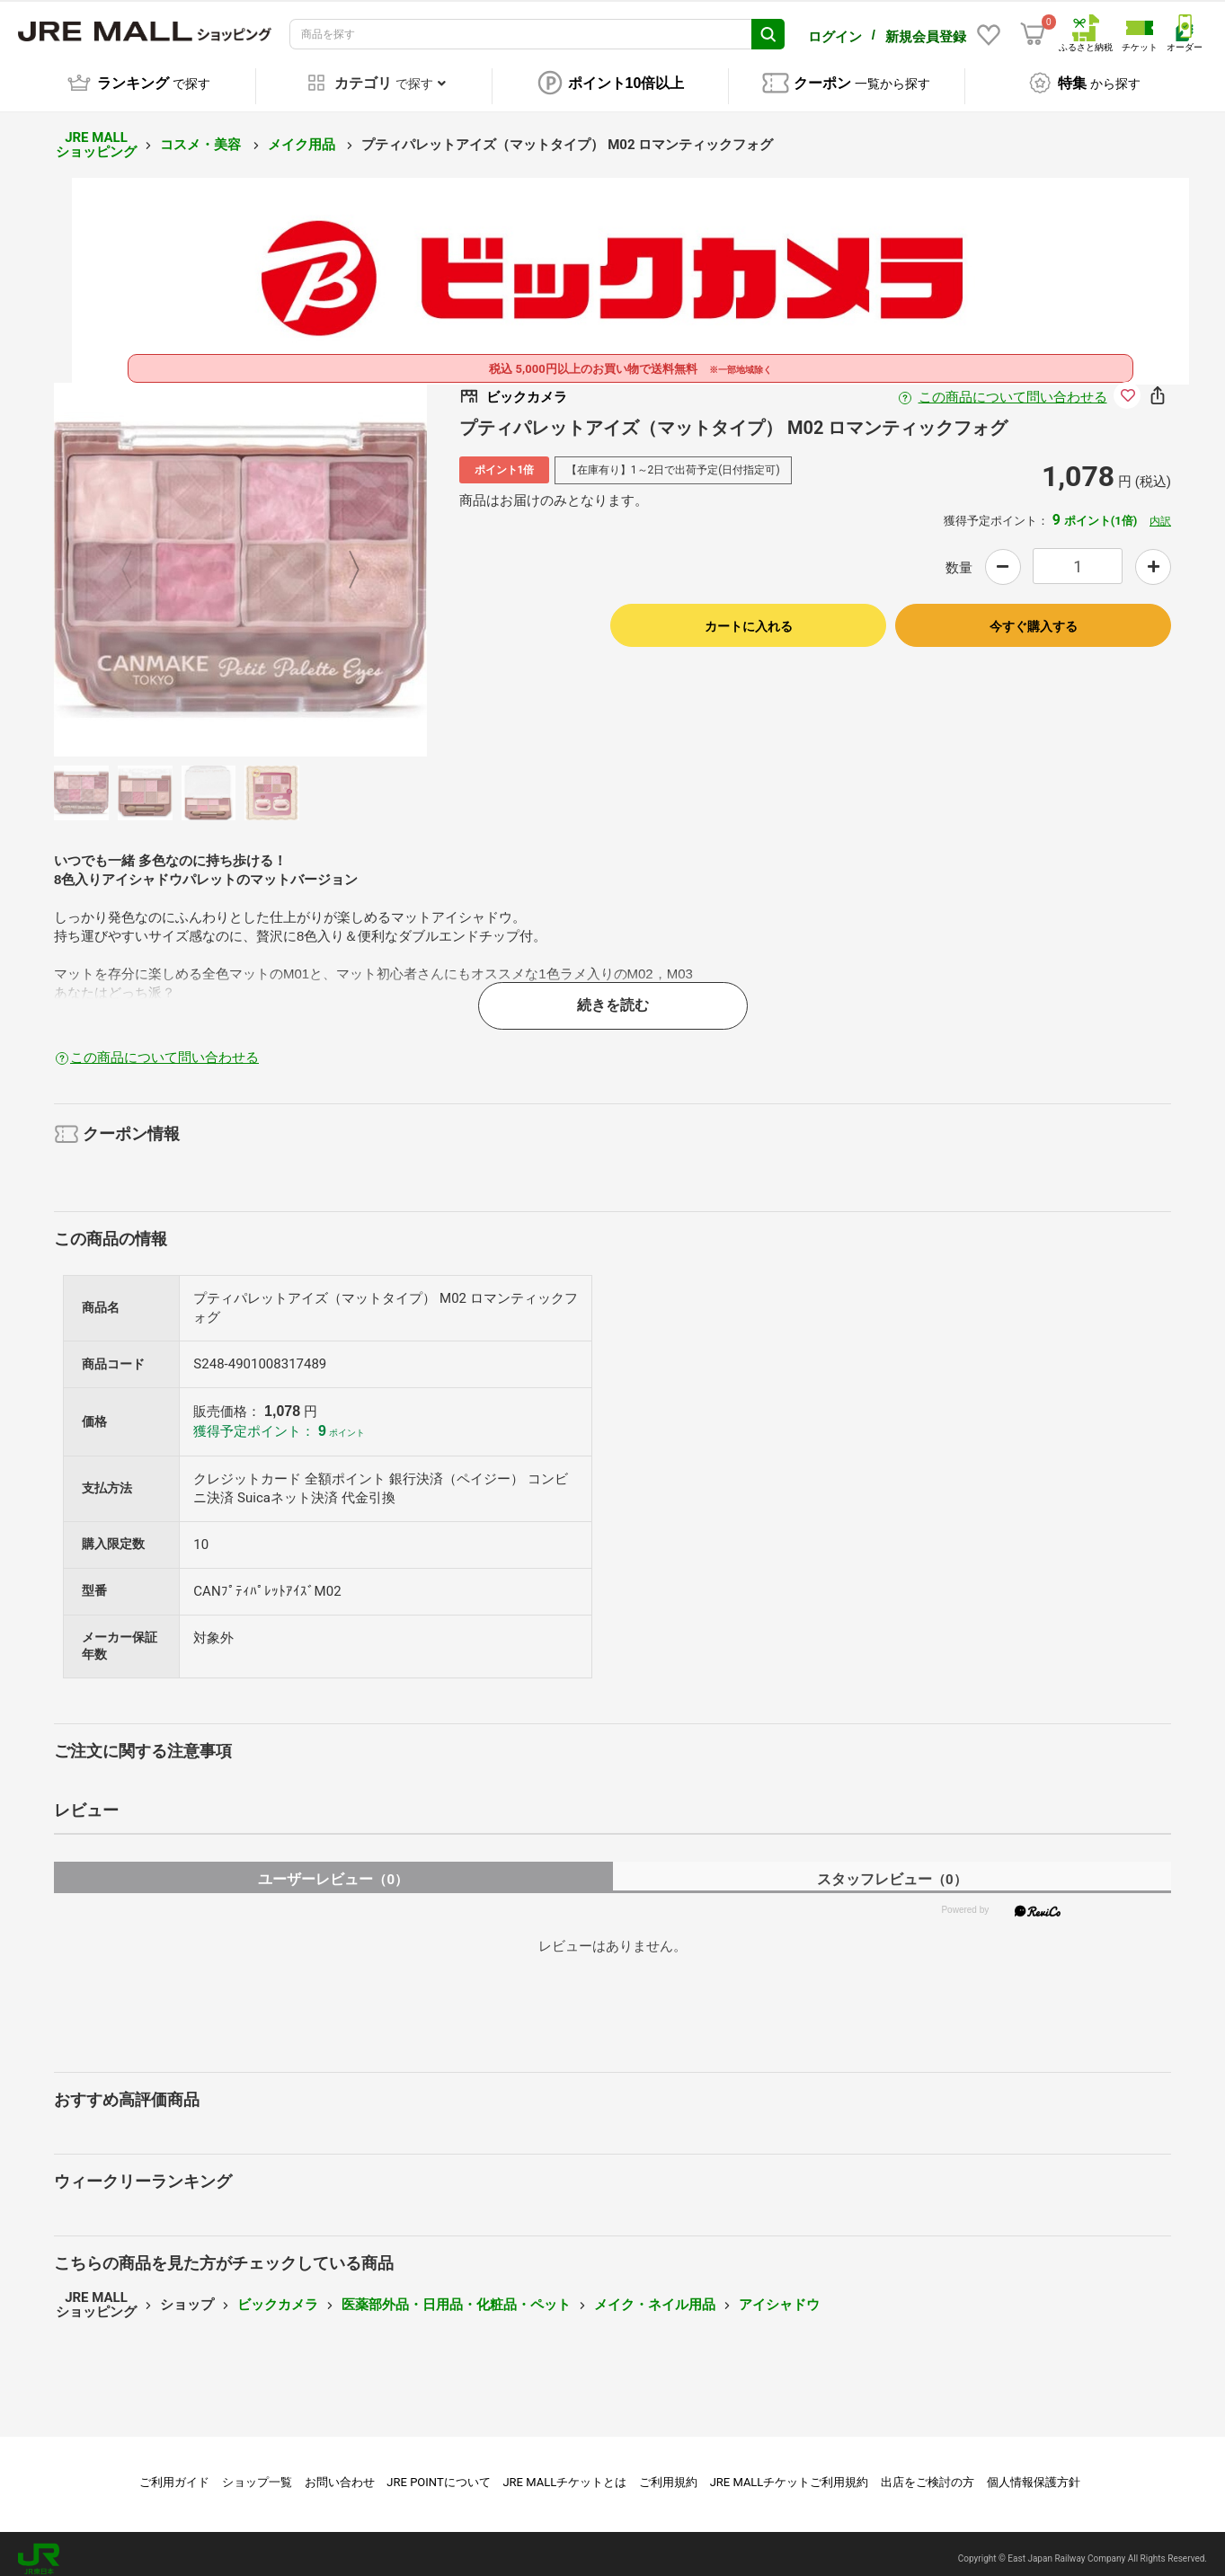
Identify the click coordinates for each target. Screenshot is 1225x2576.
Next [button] (343, 560)
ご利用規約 (668, 2472)
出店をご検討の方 (927, 2472)
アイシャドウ (779, 2295)
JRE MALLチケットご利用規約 (789, 2472)
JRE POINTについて (438, 2472)
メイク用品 (303, 135)
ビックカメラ (277, 2295)
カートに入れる (749, 616)
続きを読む (613, 995)
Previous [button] (137, 560)
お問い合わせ (340, 2472)
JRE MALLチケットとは (564, 2472)
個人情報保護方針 (1033, 2472)
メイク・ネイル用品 (654, 2295)
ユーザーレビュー (333, 1869)
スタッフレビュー (892, 1869)
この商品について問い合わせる (1013, 387)
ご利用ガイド (174, 2472)
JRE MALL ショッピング (96, 135)
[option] (241, 560)
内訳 (1160, 511)
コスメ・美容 (202, 135)
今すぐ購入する (1034, 616)
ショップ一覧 (257, 2472)
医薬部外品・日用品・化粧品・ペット (456, 2295)
